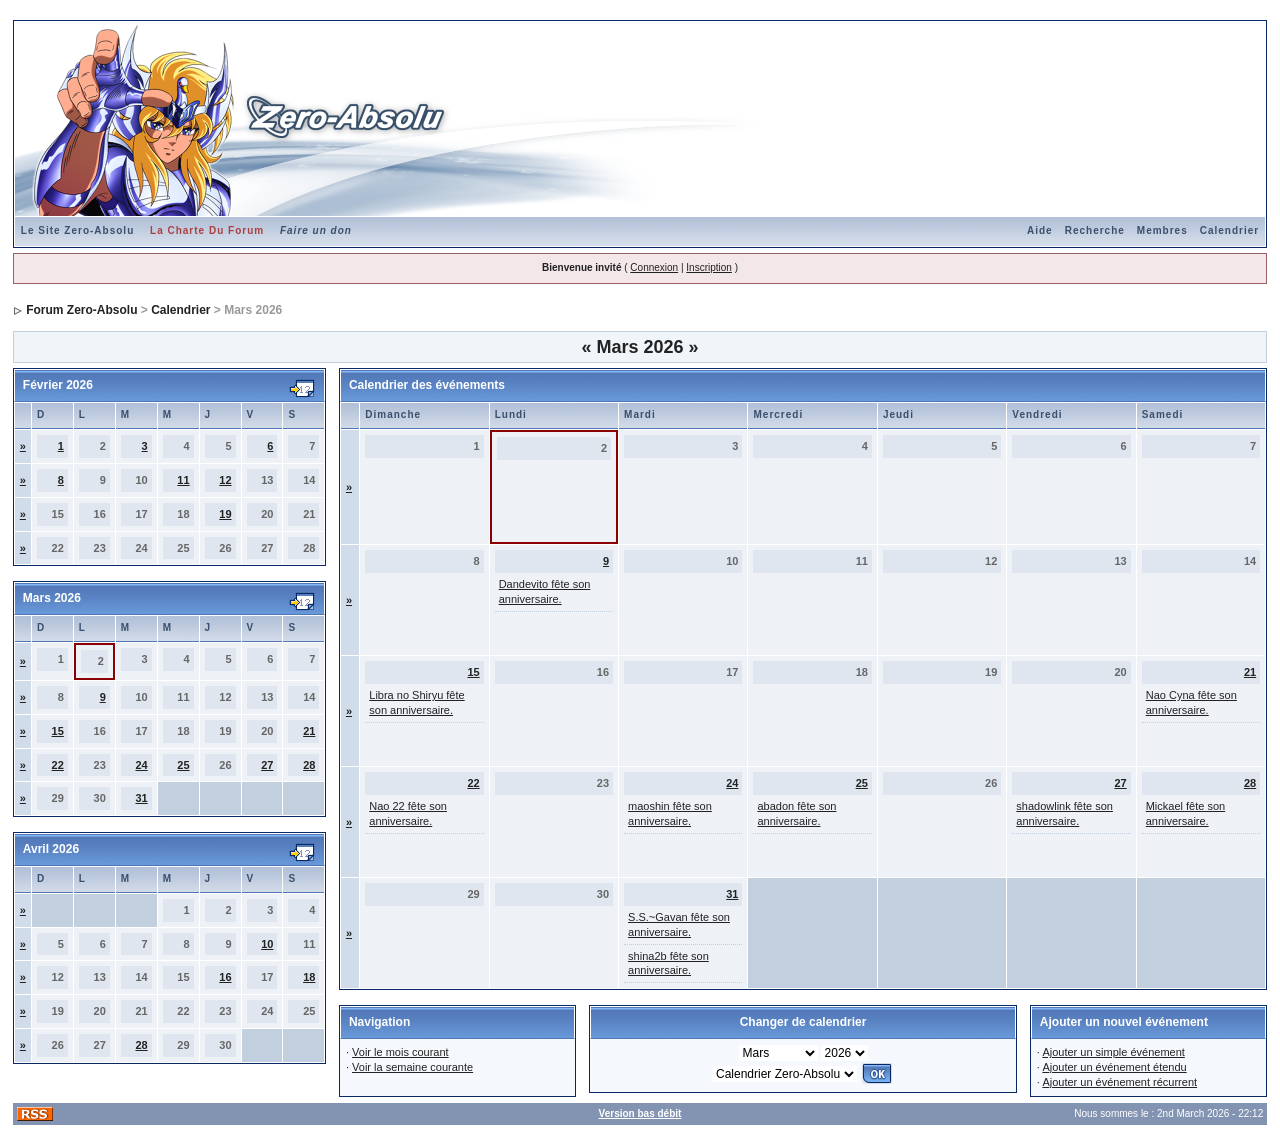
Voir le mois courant (400, 1052)
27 (267, 765)
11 (183, 480)
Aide (1040, 230)
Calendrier (1229, 230)
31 (141, 798)
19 (225, 514)
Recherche (1095, 230)
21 (309, 731)
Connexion (654, 267)
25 (183, 765)
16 (225, 977)
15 (58, 731)
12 (225, 480)
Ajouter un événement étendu (1114, 1067)
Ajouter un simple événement (1113, 1052)
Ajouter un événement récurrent (1119, 1082)
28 (309, 765)
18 (309, 977)
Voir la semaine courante (412, 1067)
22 (58, 765)
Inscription (709, 267)
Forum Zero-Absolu (81, 310)
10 (267, 944)
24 (141, 765)
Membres (1162, 230)
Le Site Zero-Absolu (77, 230)
